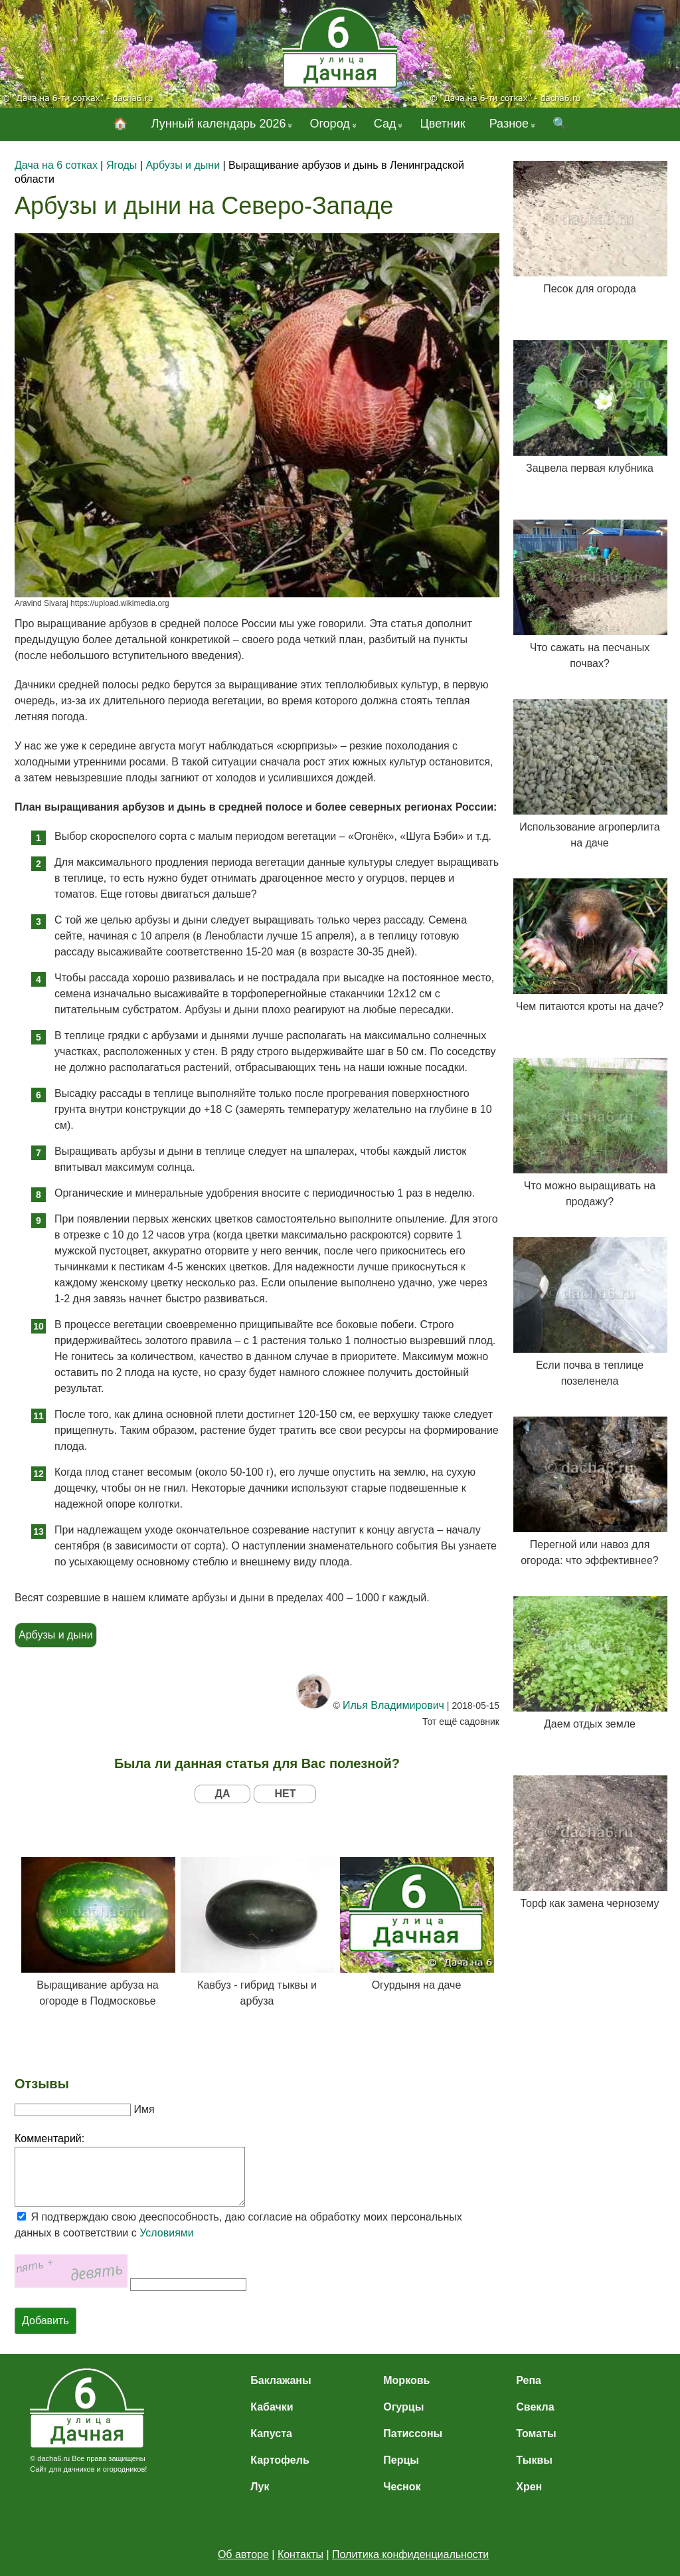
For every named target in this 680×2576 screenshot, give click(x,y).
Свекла (535, 2407)
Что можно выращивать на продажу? (589, 1132)
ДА (222, 1793)
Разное (509, 123)
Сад (385, 123)
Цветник (442, 123)
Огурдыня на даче (416, 1924)
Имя (143, 2109)
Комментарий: (49, 2138)
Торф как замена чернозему (589, 1842)
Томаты (536, 2433)
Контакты (300, 2554)
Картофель (279, 2460)
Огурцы (403, 2407)
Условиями (166, 2232)
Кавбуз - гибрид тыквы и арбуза (257, 1932)
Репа (528, 2380)
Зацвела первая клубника (589, 407)
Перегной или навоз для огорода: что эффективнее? (589, 1491)
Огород (329, 123)
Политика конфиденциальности (410, 2554)
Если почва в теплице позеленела (589, 1312)
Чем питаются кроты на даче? (589, 945)
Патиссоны (412, 2433)
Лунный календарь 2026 (218, 123)
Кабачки (271, 2407)
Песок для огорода (589, 227)
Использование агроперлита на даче (589, 773)
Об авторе (243, 2554)
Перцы (401, 2460)
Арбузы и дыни (56, 1634)
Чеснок (401, 2486)
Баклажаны (280, 2380)
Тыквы (534, 2460)
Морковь (406, 2380)
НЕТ (285, 1793)
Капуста (271, 2433)
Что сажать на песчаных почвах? (589, 594)
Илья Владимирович (393, 1705)
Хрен (529, 2486)
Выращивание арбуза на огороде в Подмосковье (97, 1932)
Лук (259, 2486)
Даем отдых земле (589, 1663)
